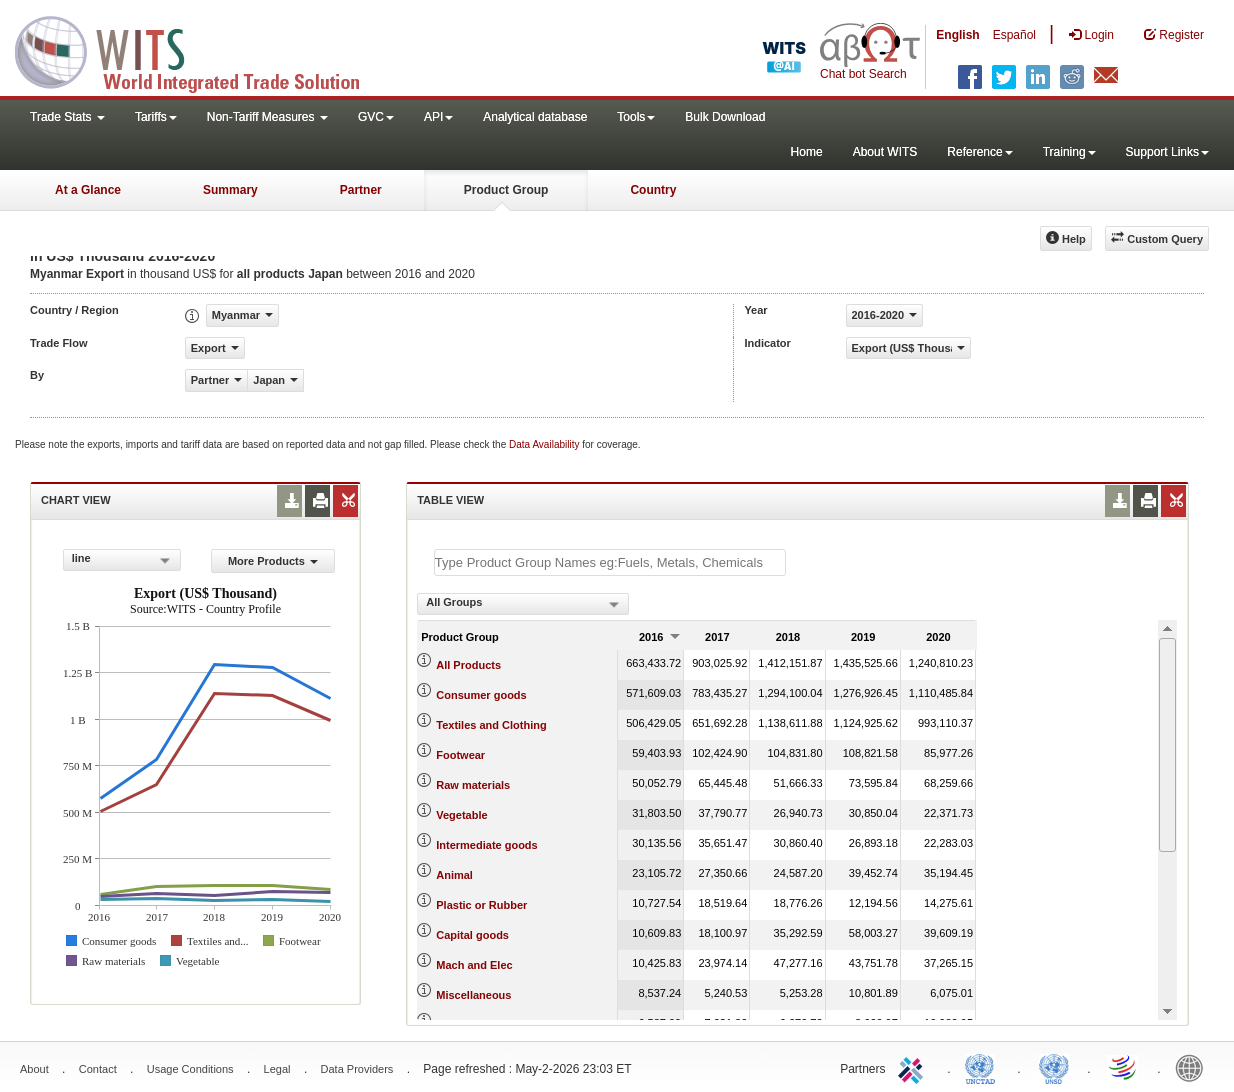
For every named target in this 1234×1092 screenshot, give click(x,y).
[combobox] (122, 560)
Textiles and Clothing (491, 725)
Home (807, 152)
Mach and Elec (474, 965)
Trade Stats (67, 117)
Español (1014, 35)
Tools (636, 117)
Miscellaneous (473, 995)
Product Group (506, 190)
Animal (454, 875)
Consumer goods (481, 695)
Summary (230, 190)
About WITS (885, 152)
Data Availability (545, 444)
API (438, 117)
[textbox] (610, 562)
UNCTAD (984, 1067)
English (957, 35)
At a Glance (88, 190)
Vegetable (461, 815)
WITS (200, 50)
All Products (468, 665)
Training (1069, 152)
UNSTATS (1054, 1067)
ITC (914, 1067)
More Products (273, 561)
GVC (376, 117)
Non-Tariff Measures (267, 117)
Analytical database (535, 117)
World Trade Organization (1124, 1067)
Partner (361, 190)
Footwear (460, 755)
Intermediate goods (486, 845)
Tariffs (156, 117)
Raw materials (473, 785)
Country (653, 190)
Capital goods (472, 935)
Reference (979, 152)
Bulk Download (725, 117)
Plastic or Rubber (481, 905)
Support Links (1167, 152)
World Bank (1194, 1067)
